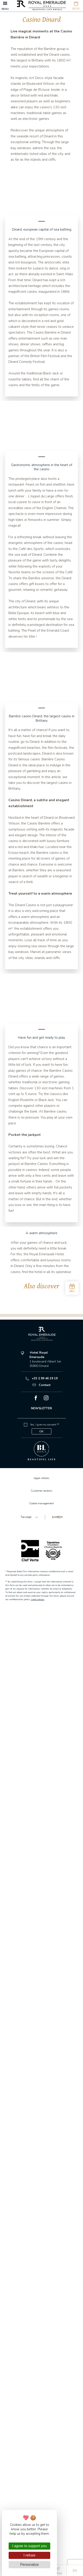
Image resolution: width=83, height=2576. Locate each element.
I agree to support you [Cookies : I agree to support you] (29, 2546)
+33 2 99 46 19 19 (41, 2337)
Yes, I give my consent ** (44, 2382)
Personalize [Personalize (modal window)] (29, 2564)
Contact (41, 2343)
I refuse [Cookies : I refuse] (29, 2555)
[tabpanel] (41, 192)
